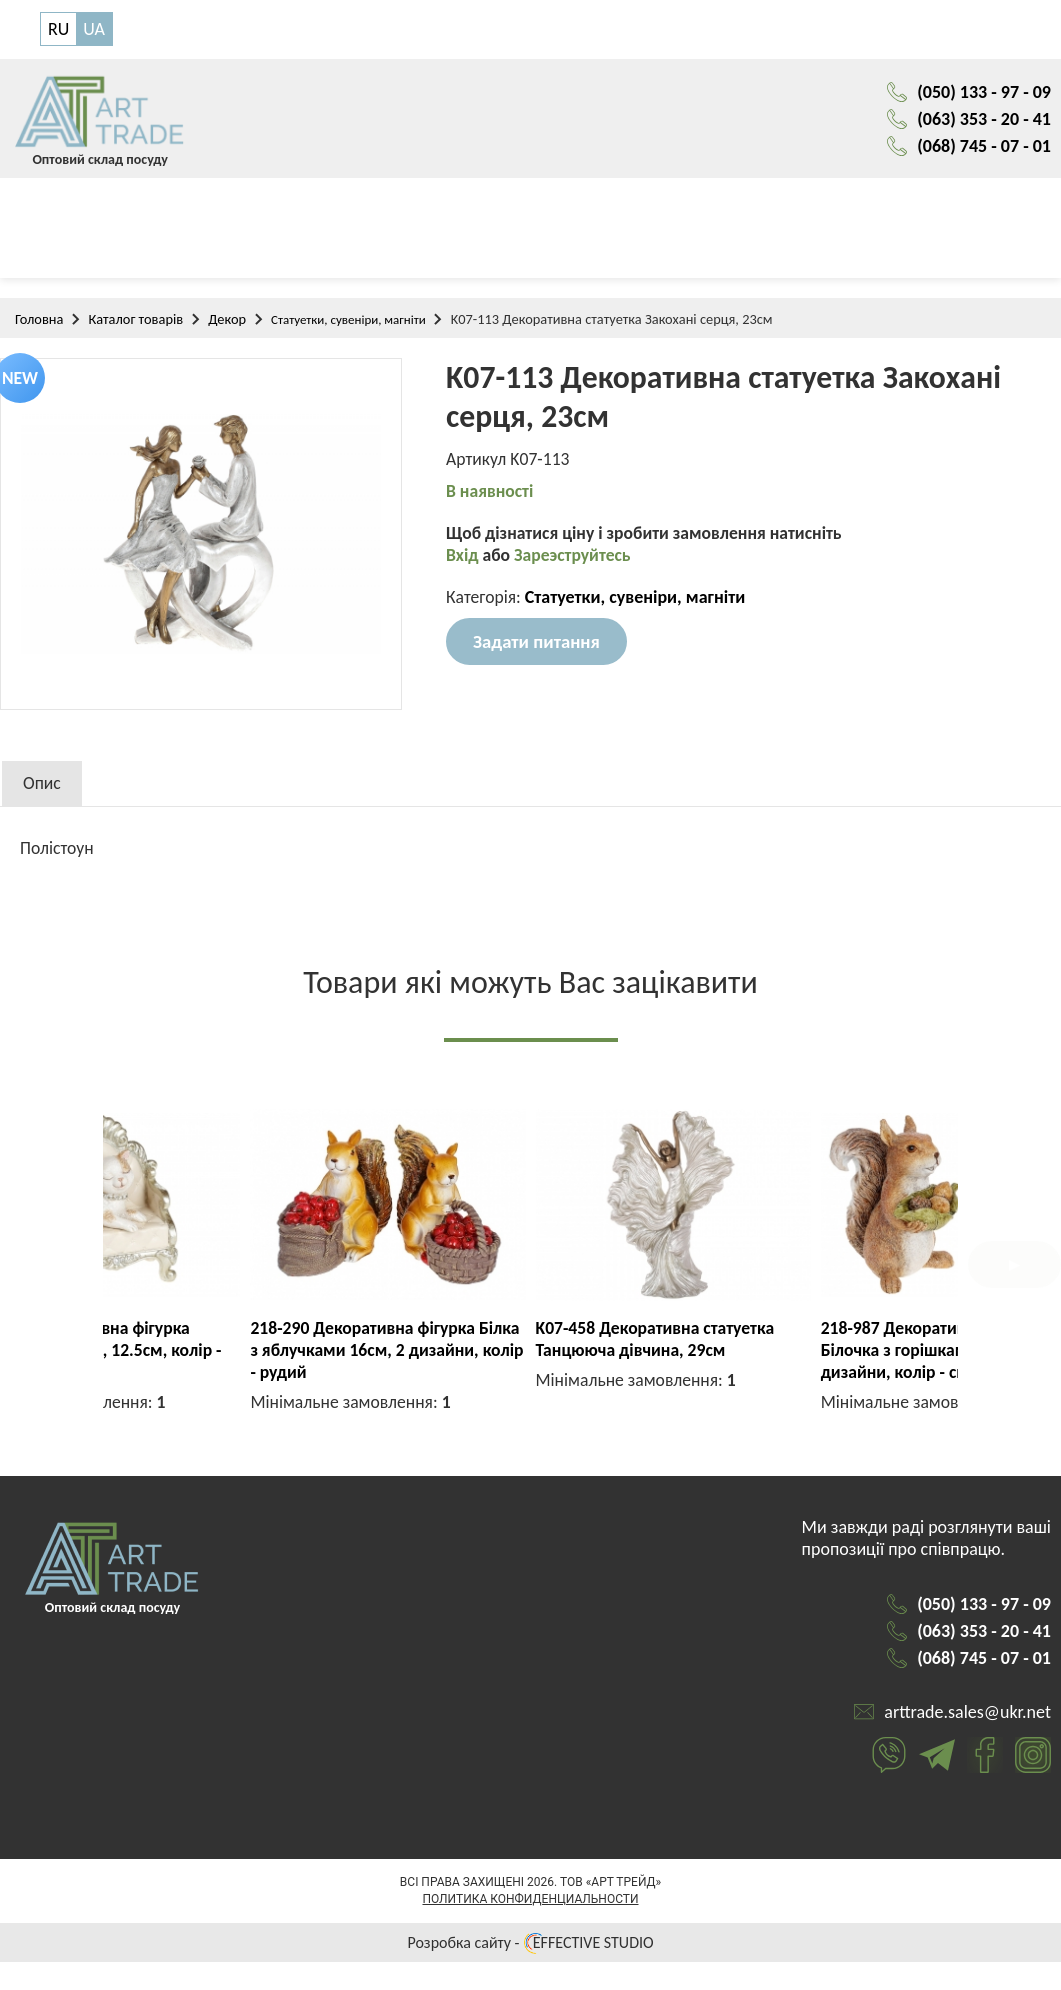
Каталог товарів (135, 325)
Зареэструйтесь (575, 563)
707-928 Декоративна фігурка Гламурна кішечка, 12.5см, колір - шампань (524, 1356)
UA (94, 30)
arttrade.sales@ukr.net (967, 1740)
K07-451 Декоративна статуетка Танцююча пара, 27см (230, 1345)
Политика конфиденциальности (530, 1927)
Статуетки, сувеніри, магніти (348, 324)
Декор (227, 325)
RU (58, 30)
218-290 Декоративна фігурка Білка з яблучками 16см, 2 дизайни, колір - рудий (815, 1356)
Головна (39, 325)
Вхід (464, 563)
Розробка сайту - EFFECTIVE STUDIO (530, 1970)
